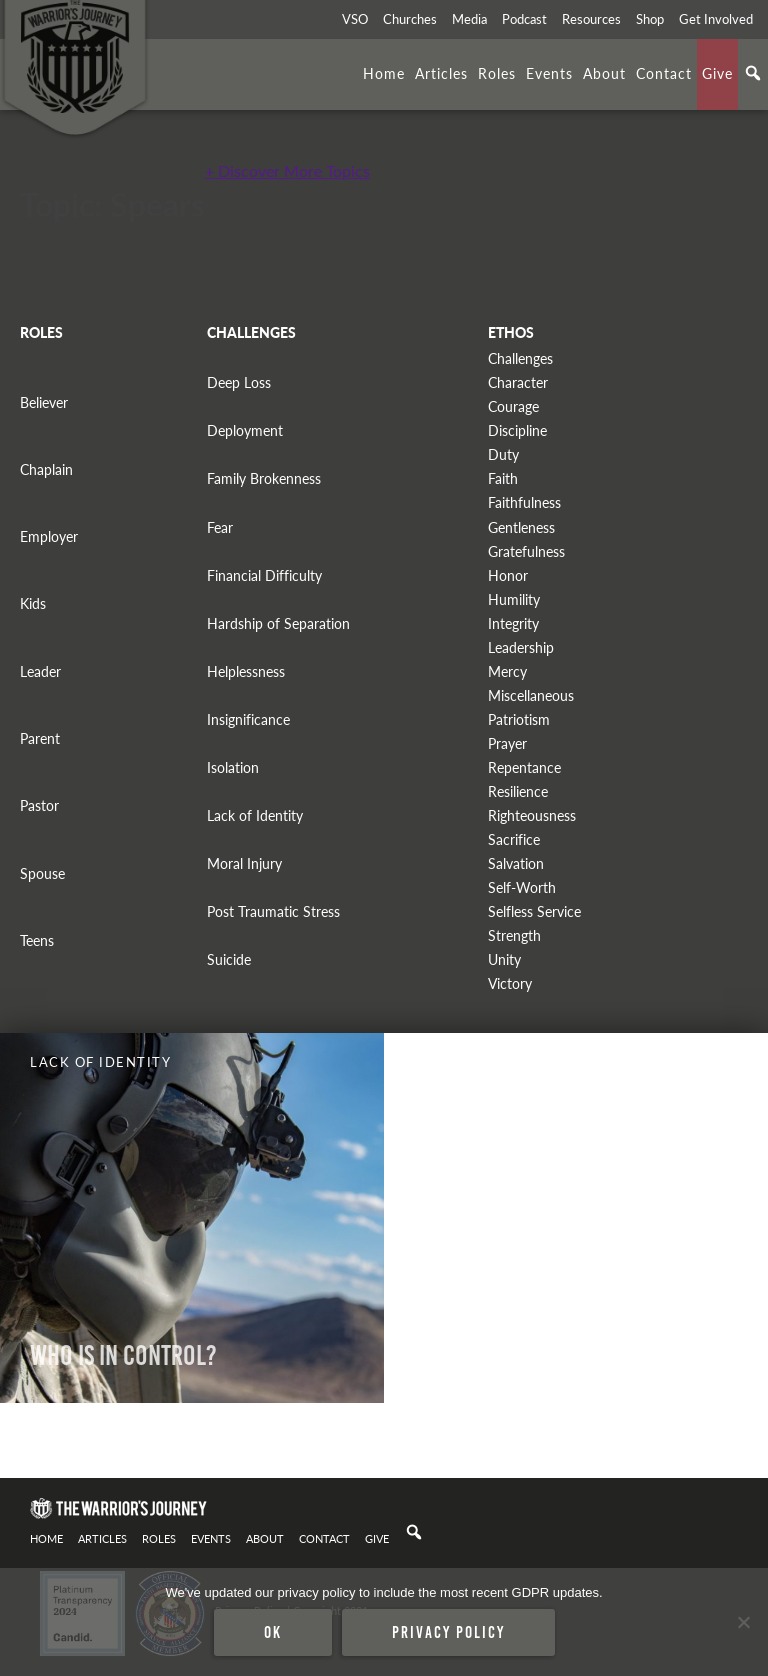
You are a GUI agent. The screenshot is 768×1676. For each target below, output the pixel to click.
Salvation (516, 863)
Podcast (524, 19)
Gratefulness (526, 551)
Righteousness (532, 815)
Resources (591, 19)
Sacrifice (514, 839)
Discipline (517, 430)
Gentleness (521, 527)
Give (717, 73)
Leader (40, 671)
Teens (37, 940)
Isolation (233, 767)
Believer (44, 402)
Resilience (518, 791)
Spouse (42, 873)
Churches (410, 19)
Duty (503, 454)
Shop (650, 19)
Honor (508, 575)
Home (384, 73)
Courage (513, 406)
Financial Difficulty (264, 575)
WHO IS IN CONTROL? (123, 1355)
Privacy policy (448, 1632)
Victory (510, 983)
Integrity (513, 623)
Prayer (507, 743)
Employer (49, 536)
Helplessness (246, 671)
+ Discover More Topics (287, 170)
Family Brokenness (264, 478)
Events (549, 73)
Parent (40, 738)
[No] (743, 1622)
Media (469, 19)
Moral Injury (244, 863)
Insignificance (248, 719)
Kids (33, 603)
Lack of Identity (255, 815)
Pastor (39, 805)
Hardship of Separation (278, 623)
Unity (504, 959)
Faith (503, 478)
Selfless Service (534, 911)
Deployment (245, 430)
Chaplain (46, 469)
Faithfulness (524, 502)
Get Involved (716, 19)
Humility (514, 599)
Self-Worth (522, 887)
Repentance (524, 767)
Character (518, 382)
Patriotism (519, 719)
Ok (273, 1632)
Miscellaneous (531, 695)
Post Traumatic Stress (273, 911)
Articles (441, 73)
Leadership (521, 647)
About (604, 73)
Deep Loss (239, 382)
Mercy (507, 671)
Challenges (520, 358)
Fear (220, 527)
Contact (664, 73)
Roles (497, 73)
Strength (514, 935)
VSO (355, 19)
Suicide (229, 959)
